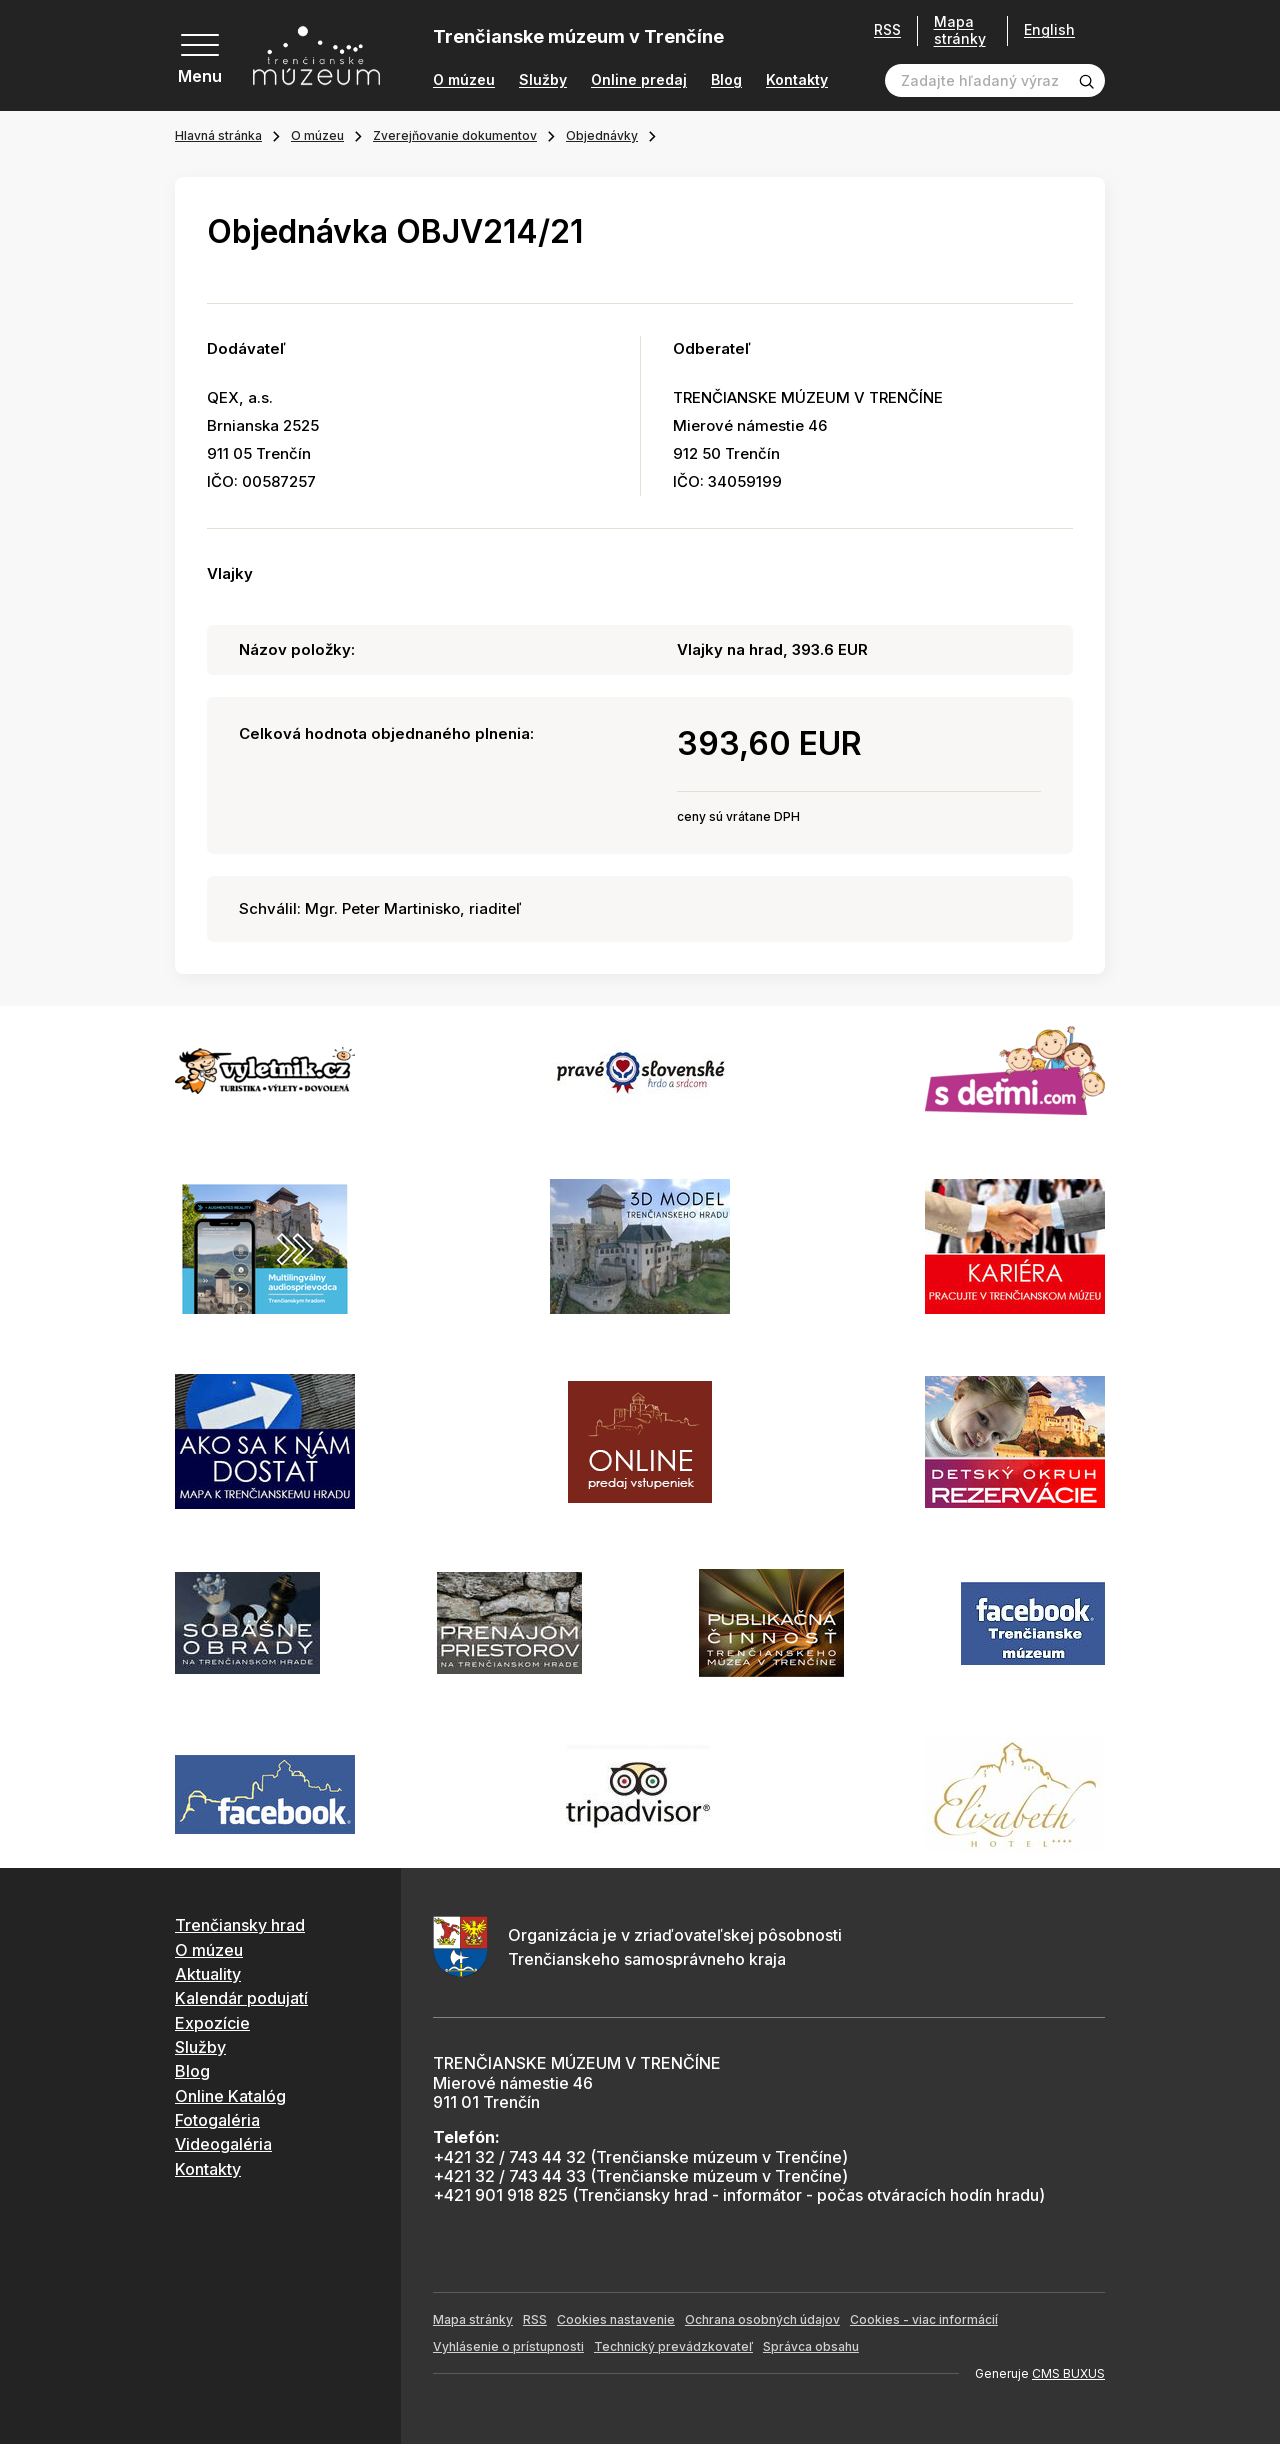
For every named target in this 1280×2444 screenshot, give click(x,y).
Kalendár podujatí (241, 1998)
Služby (543, 80)
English (1049, 30)
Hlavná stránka (218, 135)
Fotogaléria (217, 2120)
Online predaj (639, 80)
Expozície (212, 2023)
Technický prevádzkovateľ (673, 2346)
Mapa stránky (960, 30)
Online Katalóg (230, 2096)
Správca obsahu (811, 2346)
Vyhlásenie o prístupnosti (508, 2346)
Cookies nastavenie (616, 2319)
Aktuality (208, 1974)
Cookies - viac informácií (924, 2319)
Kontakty (797, 80)
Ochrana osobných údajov (762, 2319)
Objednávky (602, 135)
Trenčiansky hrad (240, 1925)
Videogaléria (223, 2144)
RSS (887, 30)
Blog (726, 80)
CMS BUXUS (1068, 2373)
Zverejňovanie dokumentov (455, 135)
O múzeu (464, 80)
